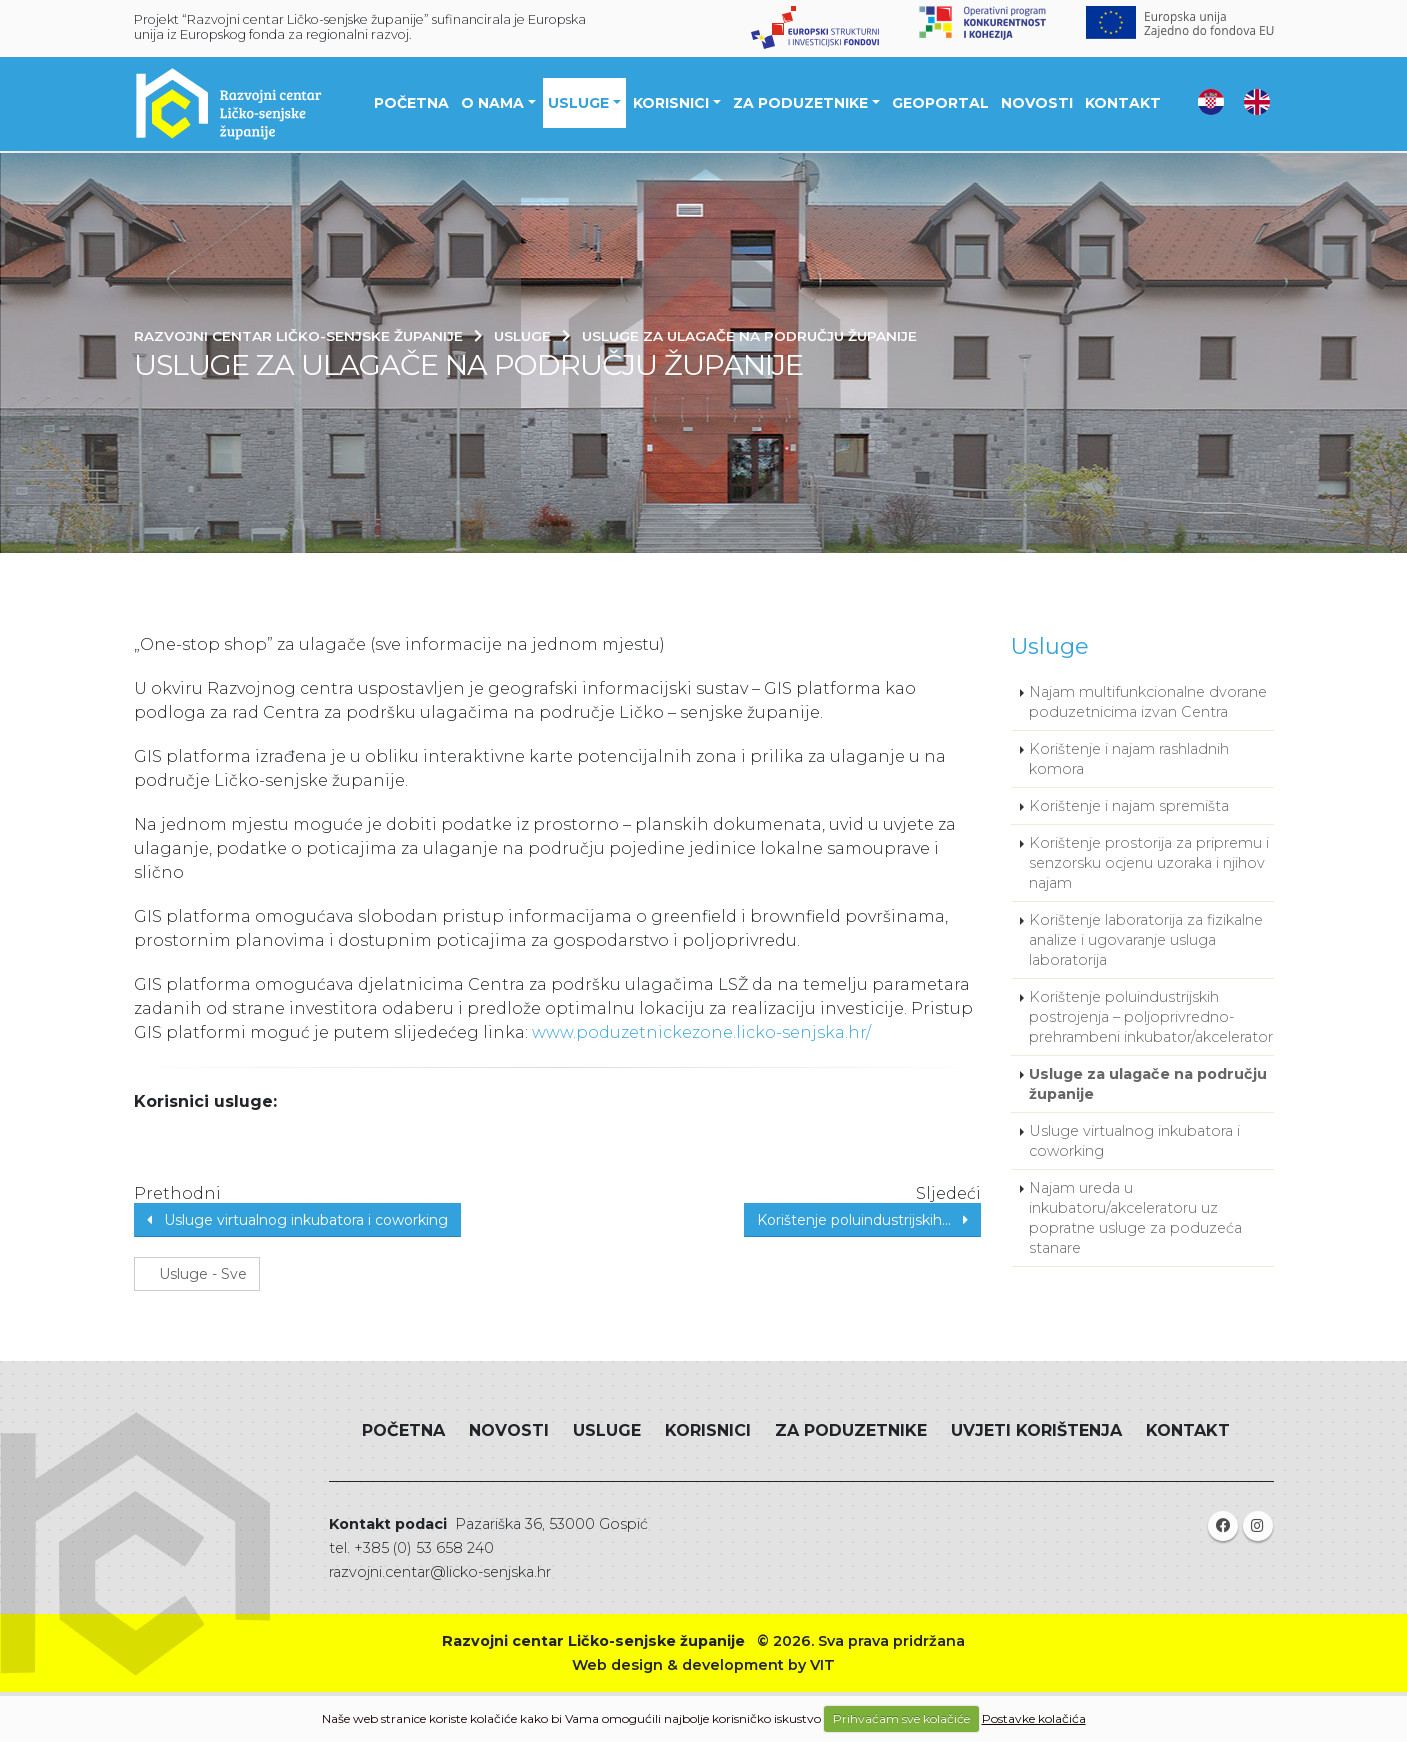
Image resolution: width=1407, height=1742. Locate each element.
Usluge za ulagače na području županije (1148, 1084)
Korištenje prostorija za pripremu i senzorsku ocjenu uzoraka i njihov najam (1149, 863)
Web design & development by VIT (703, 1665)
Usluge (580, 104)
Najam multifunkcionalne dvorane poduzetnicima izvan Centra (1148, 702)
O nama (494, 104)
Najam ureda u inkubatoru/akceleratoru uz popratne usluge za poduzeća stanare (1135, 1218)
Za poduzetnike (802, 104)
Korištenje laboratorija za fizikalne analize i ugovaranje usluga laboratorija (1146, 940)
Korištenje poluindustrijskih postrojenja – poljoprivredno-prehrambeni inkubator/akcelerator (1151, 1017)
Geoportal (942, 104)
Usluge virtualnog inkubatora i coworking (297, 1220)
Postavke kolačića (1034, 1718)
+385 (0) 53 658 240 (424, 1548)
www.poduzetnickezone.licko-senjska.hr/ (701, 1032)
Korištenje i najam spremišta (1129, 806)
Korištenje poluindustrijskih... (862, 1220)
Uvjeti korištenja (1036, 1430)
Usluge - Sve (197, 1274)
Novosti (1039, 104)
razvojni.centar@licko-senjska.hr (440, 1572)
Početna (413, 104)
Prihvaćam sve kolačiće (901, 1718)
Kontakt (1125, 104)
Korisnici (673, 104)
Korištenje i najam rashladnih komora (1129, 759)
